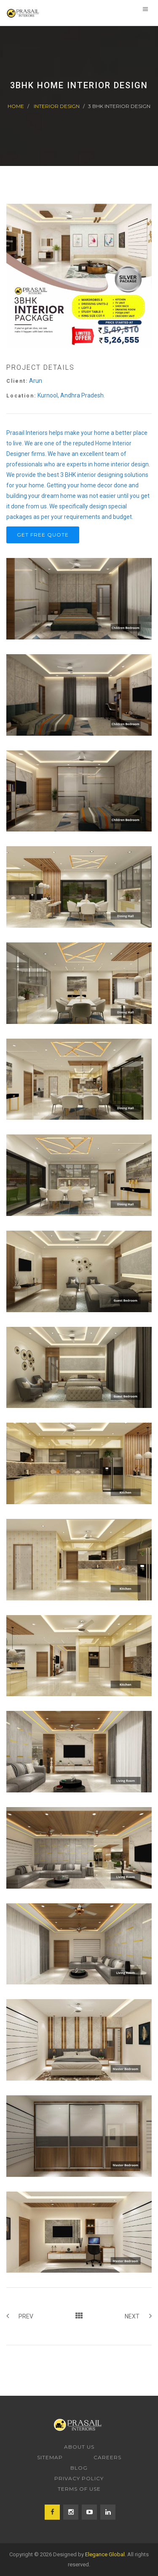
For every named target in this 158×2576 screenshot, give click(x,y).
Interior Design (57, 106)
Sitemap (50, 2457)
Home (16, 106)
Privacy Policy (79, 2478)
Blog (79, 2468)
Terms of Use (79, 2489)
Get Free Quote (43, 535)
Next (138, 2316)
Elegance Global (105, 2554)
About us (79, 2447)
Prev (19, 2316)
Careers (107, 2457)
